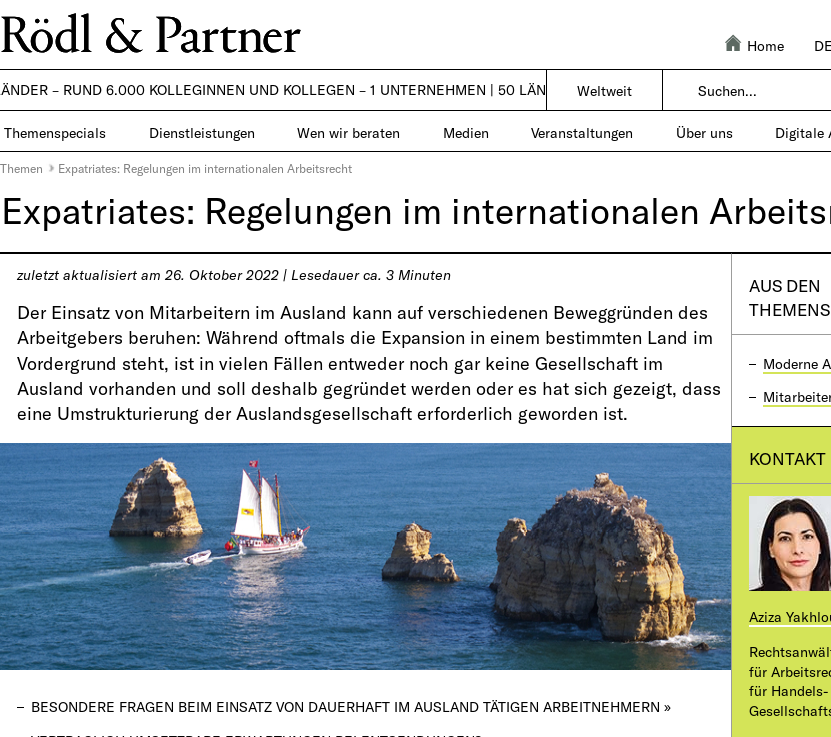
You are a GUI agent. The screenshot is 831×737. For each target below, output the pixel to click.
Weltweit (604, 90)
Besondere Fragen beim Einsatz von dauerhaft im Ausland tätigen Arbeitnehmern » (351, 706)
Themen (21, 168)
